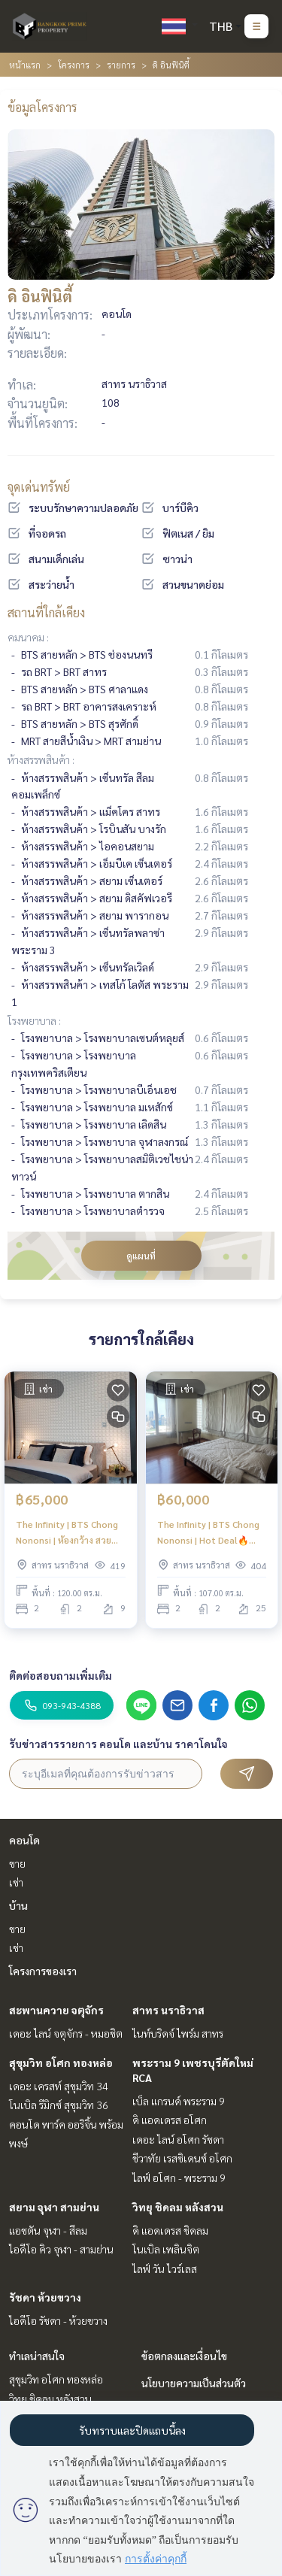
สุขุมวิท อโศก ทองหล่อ (61, 2062)
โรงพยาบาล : (34, 1020)
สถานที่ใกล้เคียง (46, 612)
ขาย (17, 1863)
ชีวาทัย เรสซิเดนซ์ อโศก (182, 2158)
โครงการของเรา (43, 1970)
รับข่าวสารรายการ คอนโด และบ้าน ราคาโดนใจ (118, 1743)
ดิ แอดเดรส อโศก (169, 2119)
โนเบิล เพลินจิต (165, 2249)
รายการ (121, 65)
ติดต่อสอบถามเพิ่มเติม (60, 1675)
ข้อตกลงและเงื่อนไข (184, 2355)
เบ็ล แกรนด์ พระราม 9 (178, 2101)
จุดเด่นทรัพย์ (39, 487)
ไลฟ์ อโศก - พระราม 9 (179, 2177)
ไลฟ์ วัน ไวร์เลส (164, 2268)
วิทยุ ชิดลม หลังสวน (177, 2207)
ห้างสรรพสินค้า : (41, 759)
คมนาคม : (28, 637)
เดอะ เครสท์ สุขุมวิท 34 (58, 2086)
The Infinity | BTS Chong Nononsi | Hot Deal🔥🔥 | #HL (211, 1532)
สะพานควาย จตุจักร (56, 2010)
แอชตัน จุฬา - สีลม (48, 2230)
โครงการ (73, 65)
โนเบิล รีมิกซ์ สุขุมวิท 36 (58, 2104)
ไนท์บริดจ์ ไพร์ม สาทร (177, 2033)
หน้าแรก (25, 65)
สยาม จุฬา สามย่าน (54, 2207)
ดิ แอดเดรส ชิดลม (170, 2230)
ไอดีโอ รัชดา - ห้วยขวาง (58, 2320)
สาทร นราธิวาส (168, 2010)
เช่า (16, 1882)
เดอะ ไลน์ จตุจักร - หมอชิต (66, 2033)
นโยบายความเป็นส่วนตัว (193, 2383)
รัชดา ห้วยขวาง (45, 2297)
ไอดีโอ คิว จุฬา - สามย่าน (61, 2249)
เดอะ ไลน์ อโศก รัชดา (178, 2139)
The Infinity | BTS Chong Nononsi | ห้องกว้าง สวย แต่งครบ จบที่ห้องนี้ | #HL (67, 1532)
